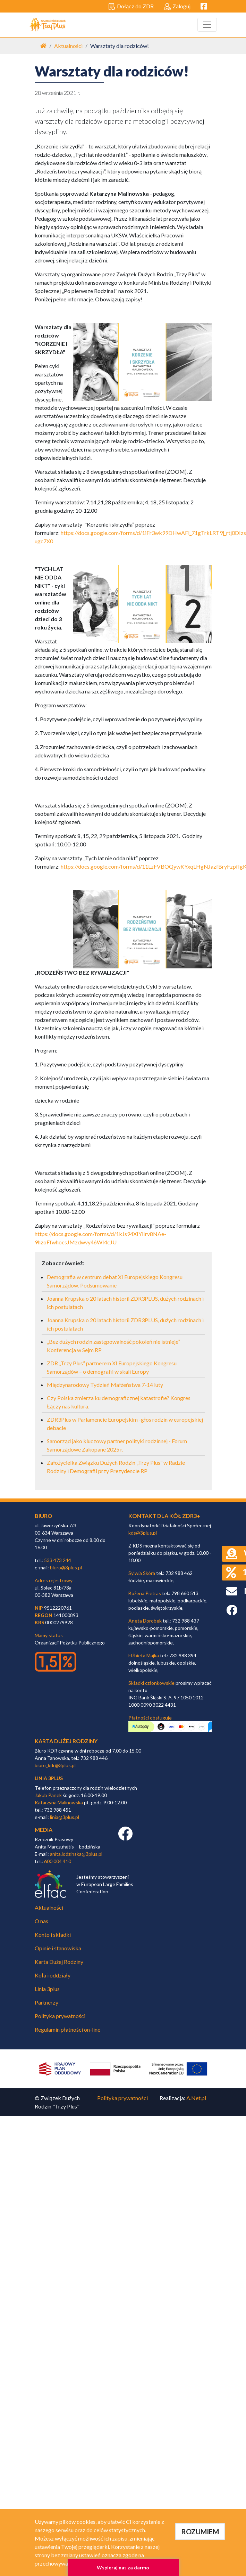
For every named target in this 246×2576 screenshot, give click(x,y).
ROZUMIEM (200, 2531)
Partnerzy (46, 2002)
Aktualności (68, 45)
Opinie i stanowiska (58, 1948)
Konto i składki (53, 1934)
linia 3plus (49, 1778)
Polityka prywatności (60, 2016)
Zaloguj (177, 6)
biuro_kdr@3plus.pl (55, 1765)
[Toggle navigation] (207, 25)
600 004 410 (57, 1861)
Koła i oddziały (52, 1975)
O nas (41, 1921)
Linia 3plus (47, 1988)
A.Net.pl (196, 2098)
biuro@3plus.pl (66, 1567)
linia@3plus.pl (64, 1817)
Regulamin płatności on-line (67, 2029)
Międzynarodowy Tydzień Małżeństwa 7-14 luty (105, 1384)
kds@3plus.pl (142, 1533)
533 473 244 (57, 1560)
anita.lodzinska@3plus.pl (76, 1854)
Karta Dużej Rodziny (59, 1961)
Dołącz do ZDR (131, 6)
